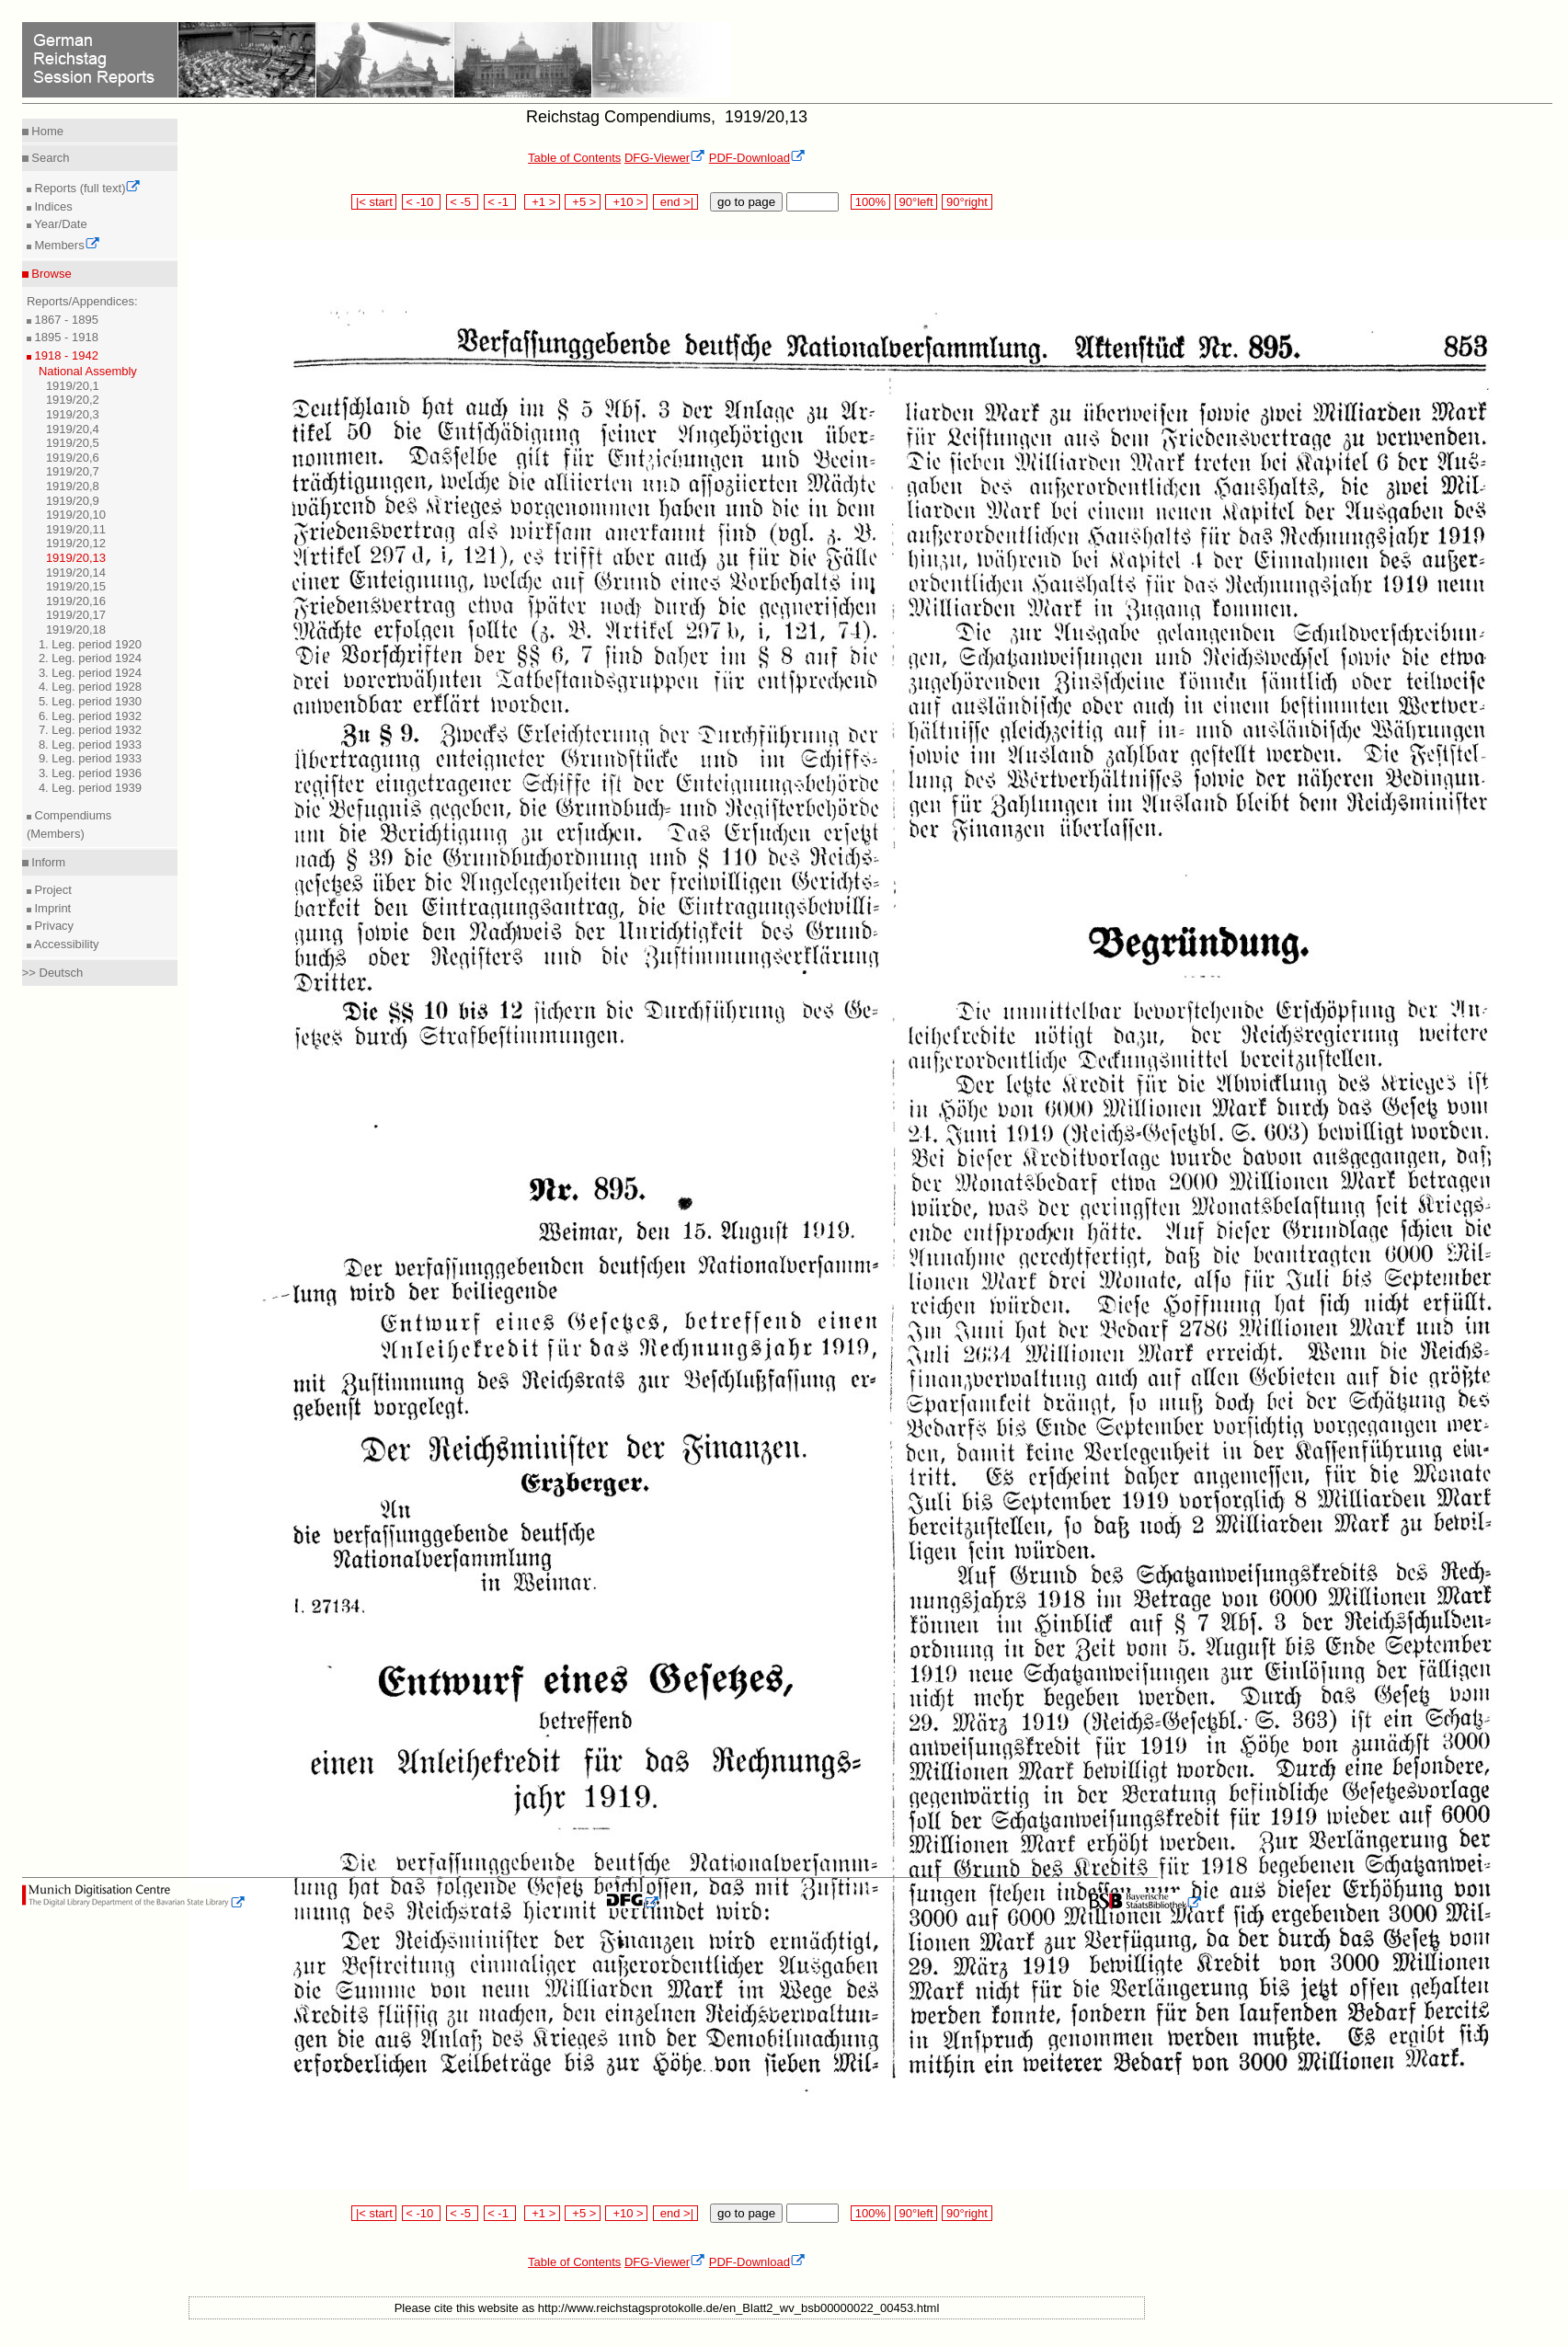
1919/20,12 (76, 543)
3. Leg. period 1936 (90, 773)
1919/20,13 (76, 558)
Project (51, 890)
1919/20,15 (76, 586)
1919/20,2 (72, 399)
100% (870, 202)
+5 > (583, 202)
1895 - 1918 (64, 337)
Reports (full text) (86, 188)
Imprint (51, 908)
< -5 (462, 202)
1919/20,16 (76, 601)
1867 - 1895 (64, 319)
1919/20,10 (76, 514)
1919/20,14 (76, 572)
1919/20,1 (72, 386)
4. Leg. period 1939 (90, 788)
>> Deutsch (53, 972)
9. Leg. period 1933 (90, 758)
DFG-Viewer (664, 158)
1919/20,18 (76, 629)
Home (46, 131)
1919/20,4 (72, 429)
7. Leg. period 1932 (90, 730)
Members (65, 245)
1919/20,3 (72, 414)
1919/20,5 (72, 443)
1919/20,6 (72, 457)
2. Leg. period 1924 (90, 658)
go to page (746, 202)
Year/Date (59, 224)
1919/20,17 (76, 615)
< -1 (500, 202)
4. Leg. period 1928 (90, 686)
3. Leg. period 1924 (90, 673)
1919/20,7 (72, 471)
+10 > (626, 202)
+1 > (542, 202)
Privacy (52, 926)
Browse (50, 273)
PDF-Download (757, 158)
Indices (52, 206)
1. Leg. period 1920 (90, 644)
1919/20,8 (72, 486)
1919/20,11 (76, 529)
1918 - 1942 (64, 355)
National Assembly (88, 371)
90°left (916, 202)
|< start (373, 202)
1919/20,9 (72, 501)
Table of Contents (574, 158)
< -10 (422, 202)
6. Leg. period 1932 (90, 716)
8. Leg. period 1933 (90, 744)
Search (49, 158)
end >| (675, 202)
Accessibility (65, 944)
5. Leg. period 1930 (90, 701)
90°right (966, 202)
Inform (47, 862)
